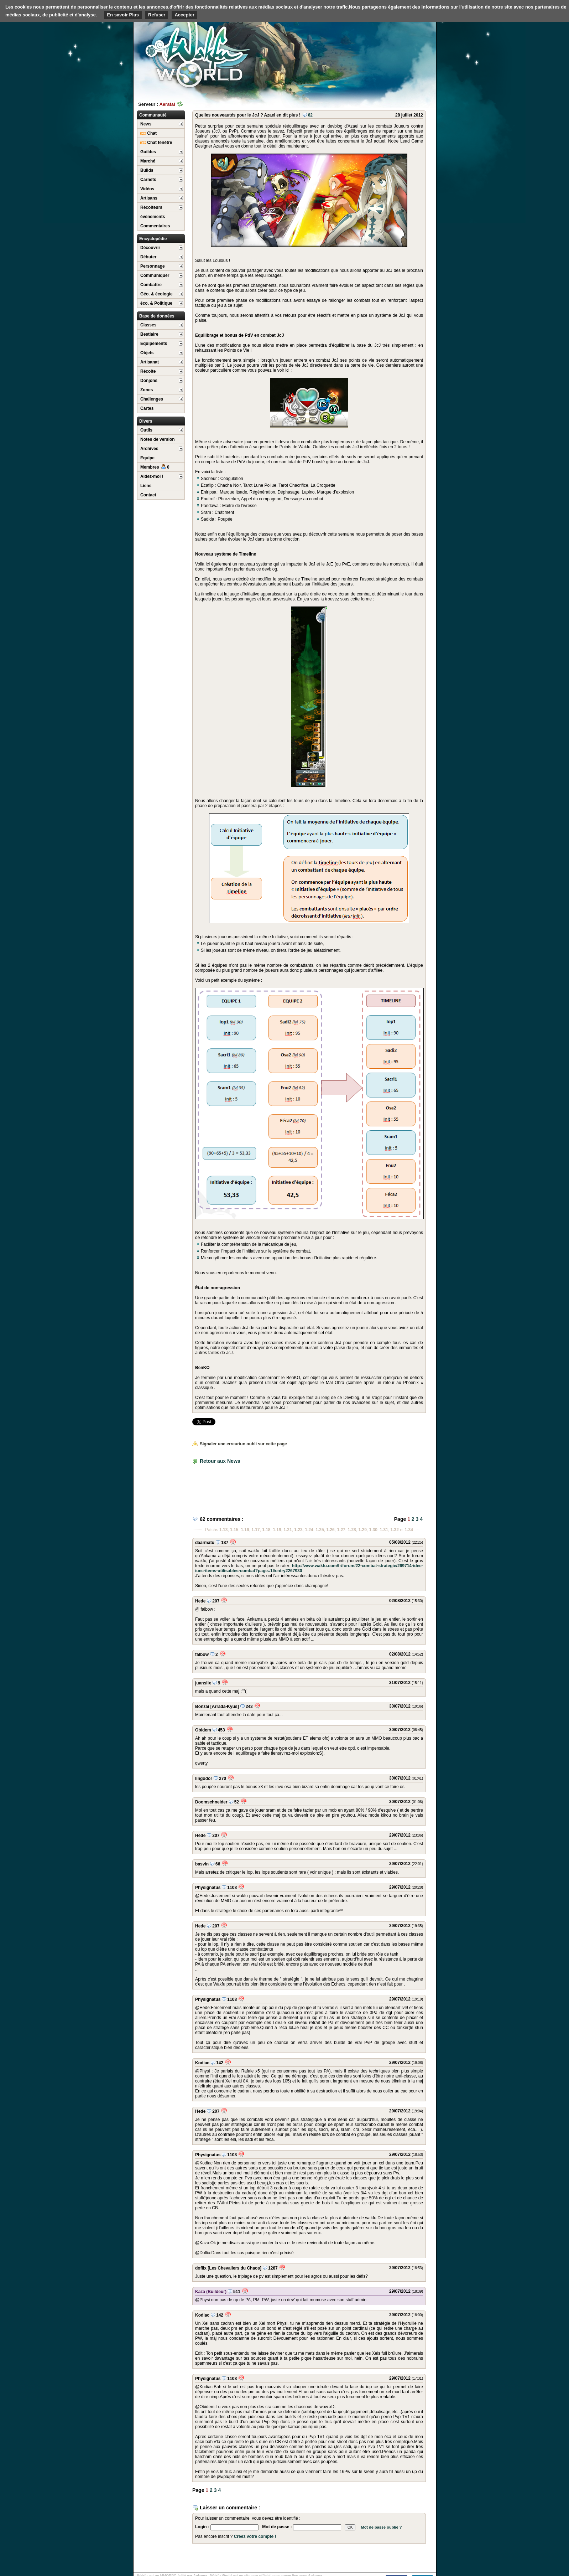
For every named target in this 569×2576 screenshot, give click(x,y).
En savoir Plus (123, 14)
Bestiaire (149, 334)
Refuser (156, 14)
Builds (146, 170)
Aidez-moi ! (151, 476)
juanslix (203, 1683)
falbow (202, 1654)
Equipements (153, 343)
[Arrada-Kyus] (224, 1706)
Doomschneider (211, 1802)
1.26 (330, 1529)
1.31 (384, 1529)
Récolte (148, 371)
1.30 (373, 1529)
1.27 (341, 1529)
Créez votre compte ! (255, 2536)
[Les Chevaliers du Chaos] (234, 2268)
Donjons (148, 380)
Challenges (151, 399)
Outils (146, 430)
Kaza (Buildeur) (210, 2291)
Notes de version (157, 439)
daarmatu (204, 1542)
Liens (145, 485)
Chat (148, 133)
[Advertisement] (382, 55)
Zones (146, 389)
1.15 (234, 1529)
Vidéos (147, 188)
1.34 (409, 1529)
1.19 (277, 1529)
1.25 (319, 1529)
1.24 (309, 1529)
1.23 (298, 1529)
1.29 (362, 1529)
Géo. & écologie (156, 293)
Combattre (151, 284)
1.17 (255, 1529)
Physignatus (207, 1887)
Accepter (184, 14)
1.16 (245, 1529)
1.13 (223, 1529)
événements (152, 216)
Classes (148, 324)
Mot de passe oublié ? (381, 2527)
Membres (154, 467)
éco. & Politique (156, 303)
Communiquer (154, 275)
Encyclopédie (153, 238)
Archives (149, 448)
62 (307, 115)
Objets (146, 352)
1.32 (395, 1529)
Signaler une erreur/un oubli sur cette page (239, 1443)
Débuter (148, 256)
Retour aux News (220, 1461)
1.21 (287, 1529)
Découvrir (150, 247)
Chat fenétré (156, 142)
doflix (201, 2268)
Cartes (146, 408)
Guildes (148, 151)
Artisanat (149, 362)
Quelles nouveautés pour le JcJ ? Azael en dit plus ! (248, 115)
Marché (147, 161)
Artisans (148, 198)
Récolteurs (151, 207)
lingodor (203, 1778)
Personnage (152, 266)
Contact (148, 494)
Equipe (147, 457)
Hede (200, 1601)
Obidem (203, 1730)
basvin (202, 1864)
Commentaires (155, 225)
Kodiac (202, 2062)
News (145, 124)
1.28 (352, 1529)
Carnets (148, 179)
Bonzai (202, 1706)
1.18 (266, 1529)
